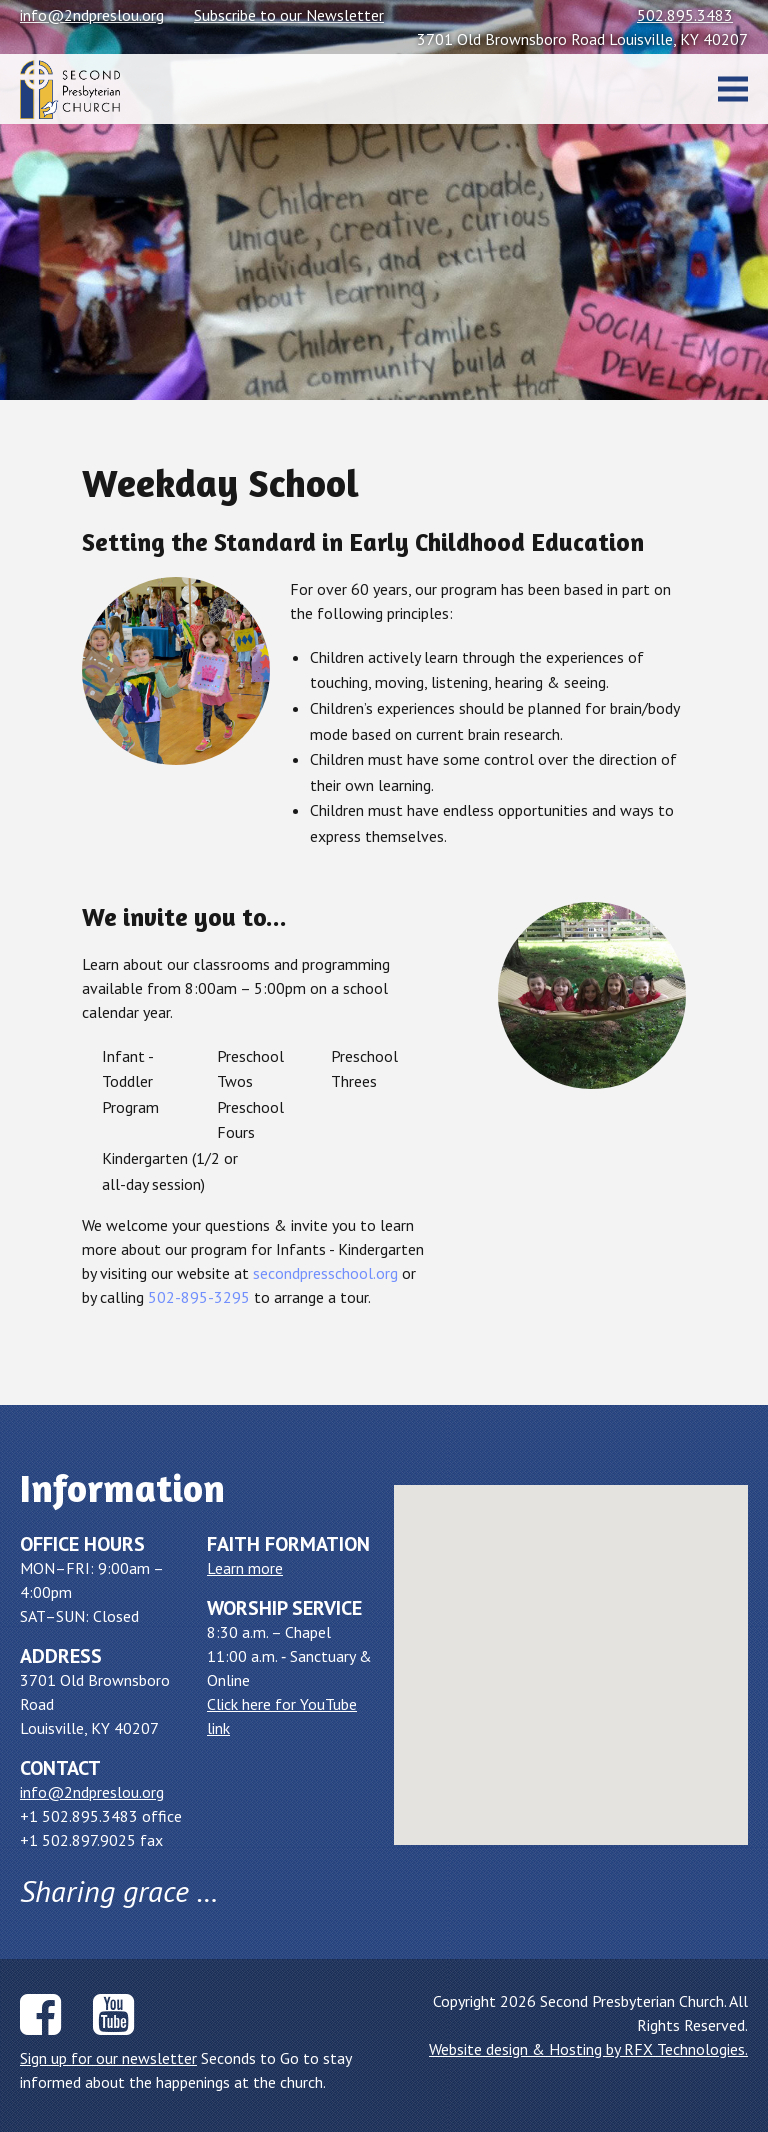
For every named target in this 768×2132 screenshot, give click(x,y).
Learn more (245, 1568)
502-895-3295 (199, 1297)
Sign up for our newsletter (108, 2058)
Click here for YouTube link (282, 1716)
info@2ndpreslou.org (92, 15)
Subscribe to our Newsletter (289, 15)
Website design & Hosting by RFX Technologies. (588, 2049)
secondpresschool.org (325, 1273)
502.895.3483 (685, 15)
